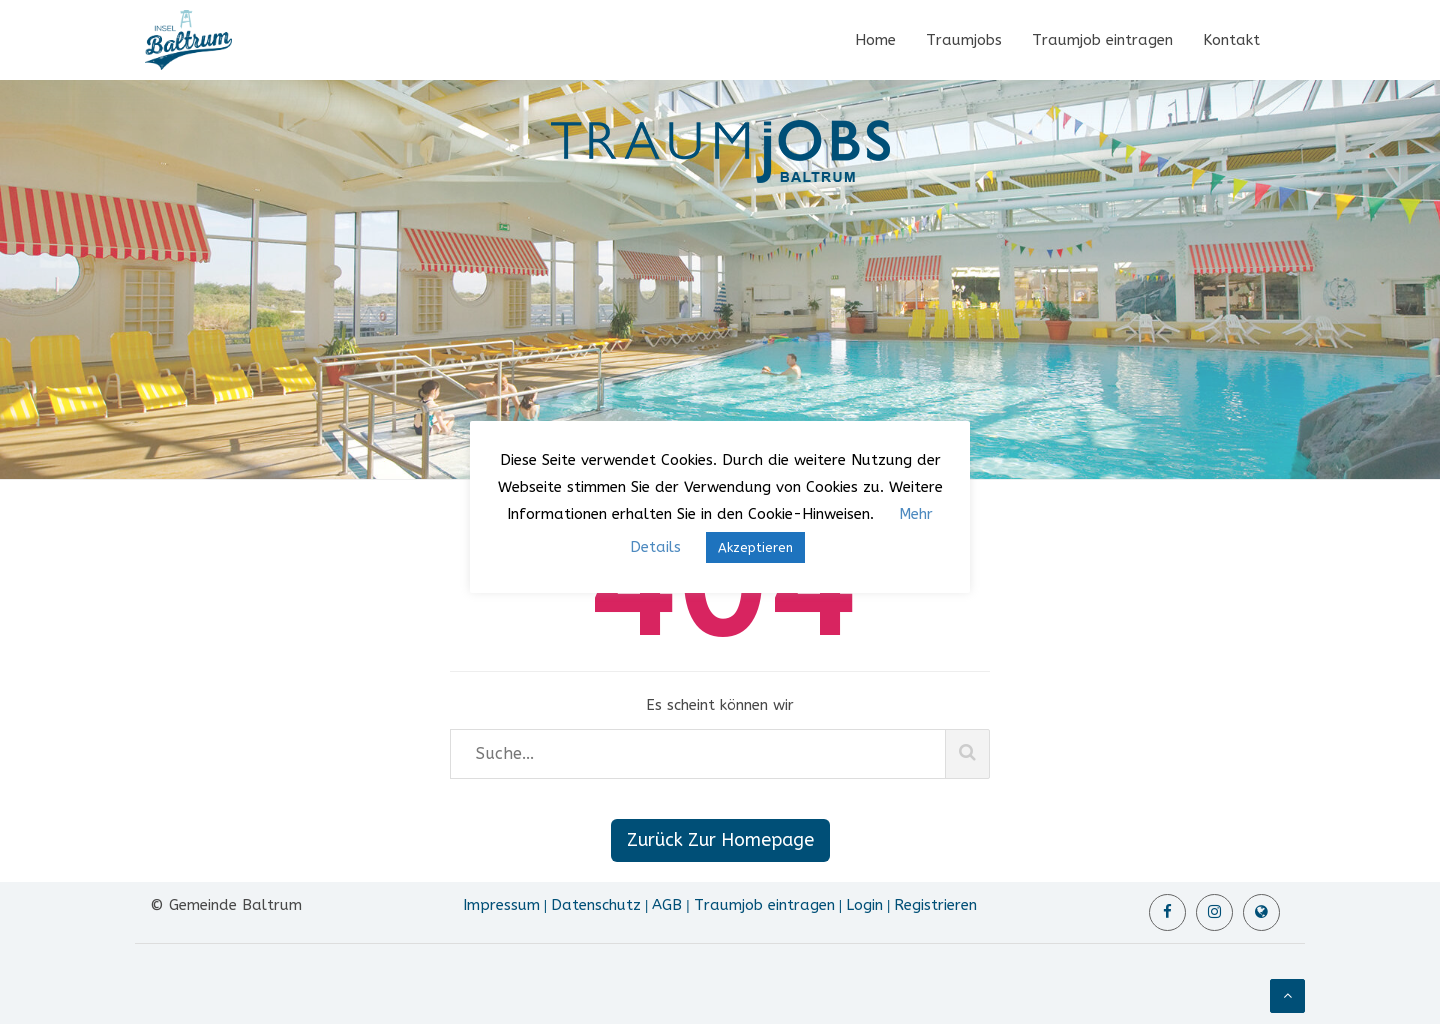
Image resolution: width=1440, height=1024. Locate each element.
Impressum (501, 905)
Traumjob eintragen (1102, 40)
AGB (667, 905)
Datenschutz (596, 905)
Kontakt (1231, 40)
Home (875, 40)
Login (864, 905)
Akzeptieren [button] (755, 547)
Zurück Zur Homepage (720, 840)
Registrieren (935, 905)
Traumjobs (964, 40)
